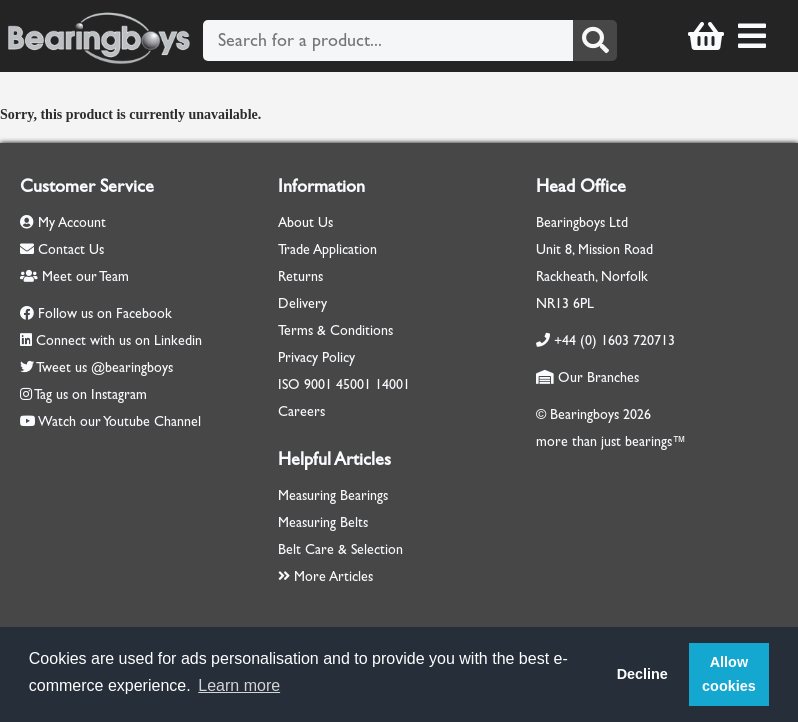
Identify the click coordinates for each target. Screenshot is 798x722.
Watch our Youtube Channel (119, 421)
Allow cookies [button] (729, 674)
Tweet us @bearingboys (104, 367)
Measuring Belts (323, 522)
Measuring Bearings (333, 495)
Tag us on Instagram (90, 394)
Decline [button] (642, 674)
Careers (301, 411)
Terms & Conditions (335, 330)
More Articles (325, 576)
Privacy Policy (316, 357)
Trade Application (327, 249)
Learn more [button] (239, 685)
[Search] (595, 40)
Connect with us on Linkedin (119, 340)
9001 (318, 384)
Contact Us (62, 249)
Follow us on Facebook (105, 313)
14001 (392, 384)
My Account (63, 222)
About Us (305, 222)
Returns (300, 276)
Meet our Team (74, 276)
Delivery (302, 303)
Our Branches (587, 377)
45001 (353, 384)
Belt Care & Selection (340, 549)
